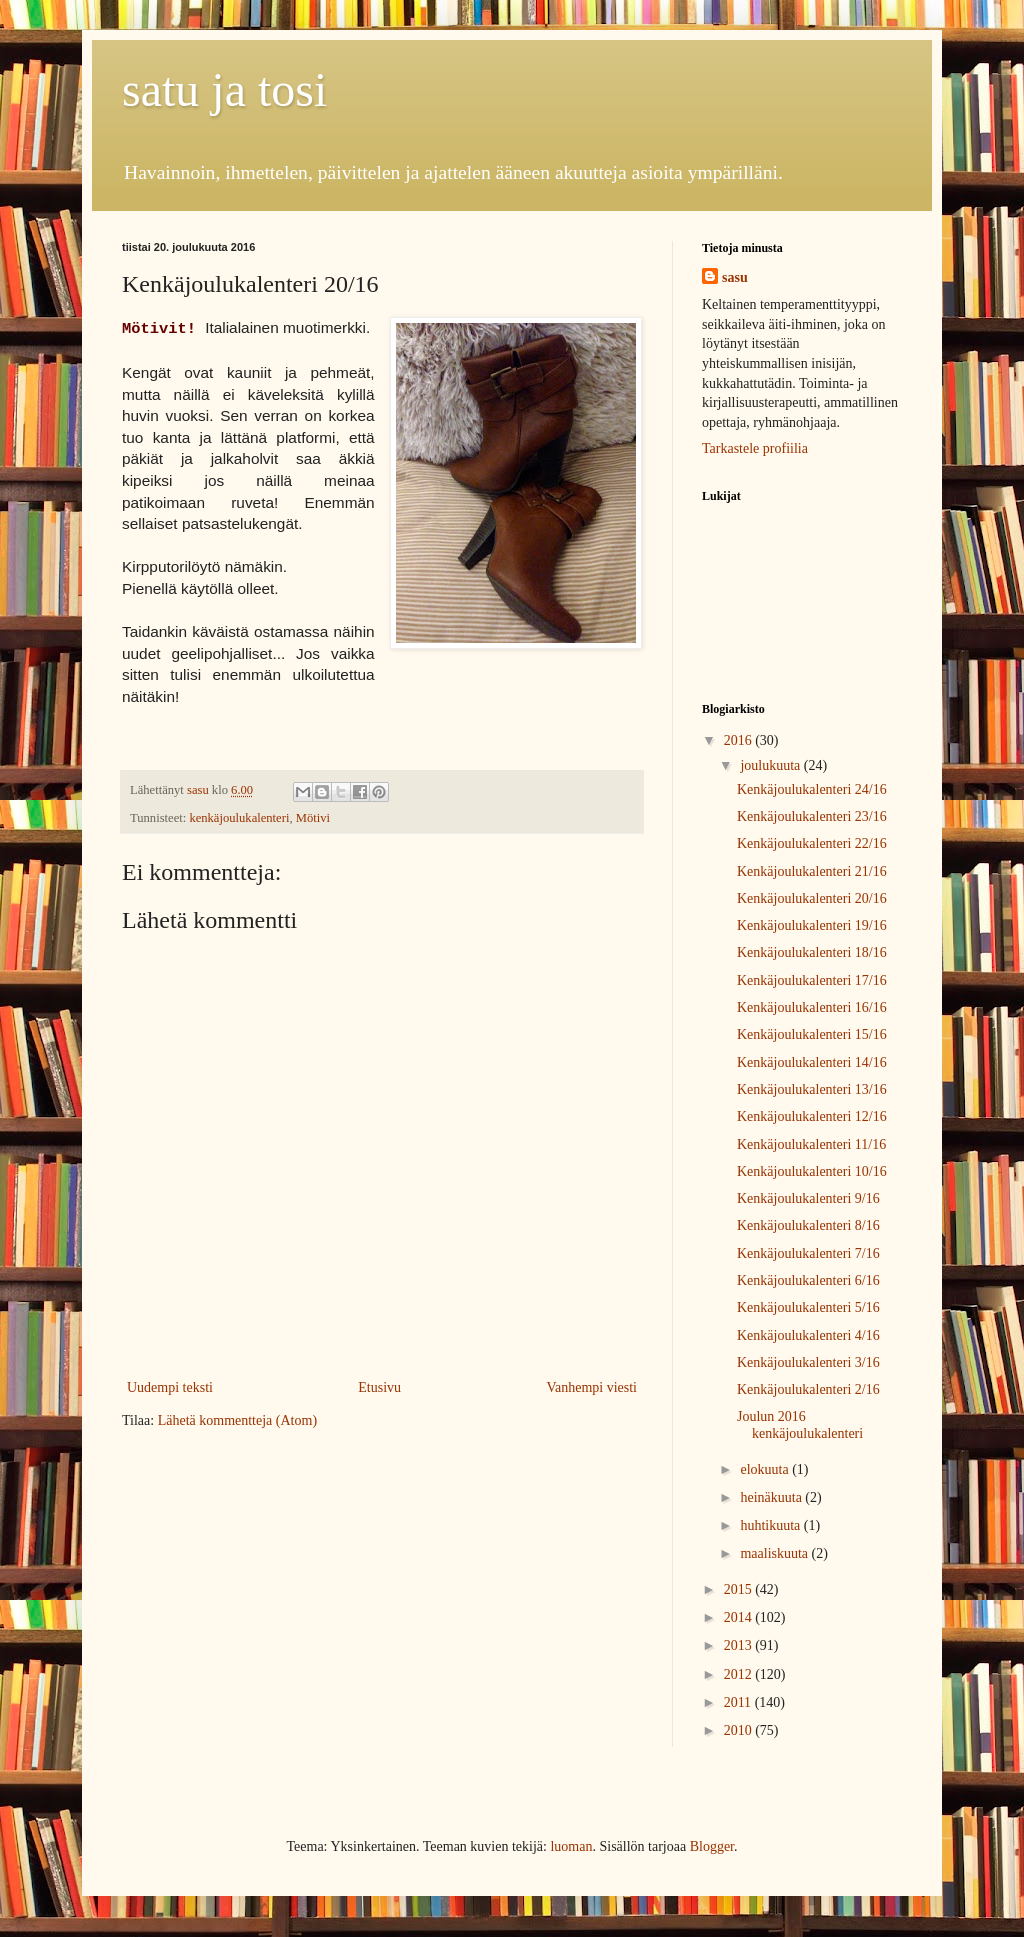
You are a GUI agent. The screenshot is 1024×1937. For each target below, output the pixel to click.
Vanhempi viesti (591, 1387)
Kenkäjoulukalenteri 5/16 (808, 1307)
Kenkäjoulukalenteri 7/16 (808, 1253)
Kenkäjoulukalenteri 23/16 (812, 816)
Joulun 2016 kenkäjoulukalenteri (800, 1425)
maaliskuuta (775, 1553)
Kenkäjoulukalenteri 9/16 (808, 1198)
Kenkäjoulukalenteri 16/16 (812, 1007)
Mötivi (313, 818)
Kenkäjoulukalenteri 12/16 (812, 1116)
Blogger (712, 1846)
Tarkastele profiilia (755, 448)
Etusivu (379, 1387)
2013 (740, 1645)
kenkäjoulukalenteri (239, 818)
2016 (740, 740)
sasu (735, 277)
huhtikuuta (771, 1525)
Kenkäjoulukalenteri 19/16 (812, 925)
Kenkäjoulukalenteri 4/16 (808, 1335)
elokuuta (766, 1469)
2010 (740, 1730)
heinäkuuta (772, 1497)
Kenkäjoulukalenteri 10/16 (812, 1171)
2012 (740, 1674)
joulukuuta (771, 765)
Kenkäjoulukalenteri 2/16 (808, 1389)
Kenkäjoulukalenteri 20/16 (812, 898)
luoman (571, 1846)
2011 (739, 1702)
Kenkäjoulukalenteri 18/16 (812, 952)
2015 (740, 1589)
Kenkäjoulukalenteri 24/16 (812, 789)
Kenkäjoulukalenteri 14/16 (812, 1062)
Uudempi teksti (170, 1387)
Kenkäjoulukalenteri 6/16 (808, 1280)
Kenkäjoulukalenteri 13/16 (812, 1089)
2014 (740, 1617)
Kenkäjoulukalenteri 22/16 (812, 843)
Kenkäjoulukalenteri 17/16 (812, 980)
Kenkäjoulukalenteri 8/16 (808, 1225)
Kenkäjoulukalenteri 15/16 (812, 1034)
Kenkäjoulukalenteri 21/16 (812, 871)
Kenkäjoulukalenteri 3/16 (808, 1362)
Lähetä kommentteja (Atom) (237, 1420)
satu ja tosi (224, 89)
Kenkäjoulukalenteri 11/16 (811, 1144)
